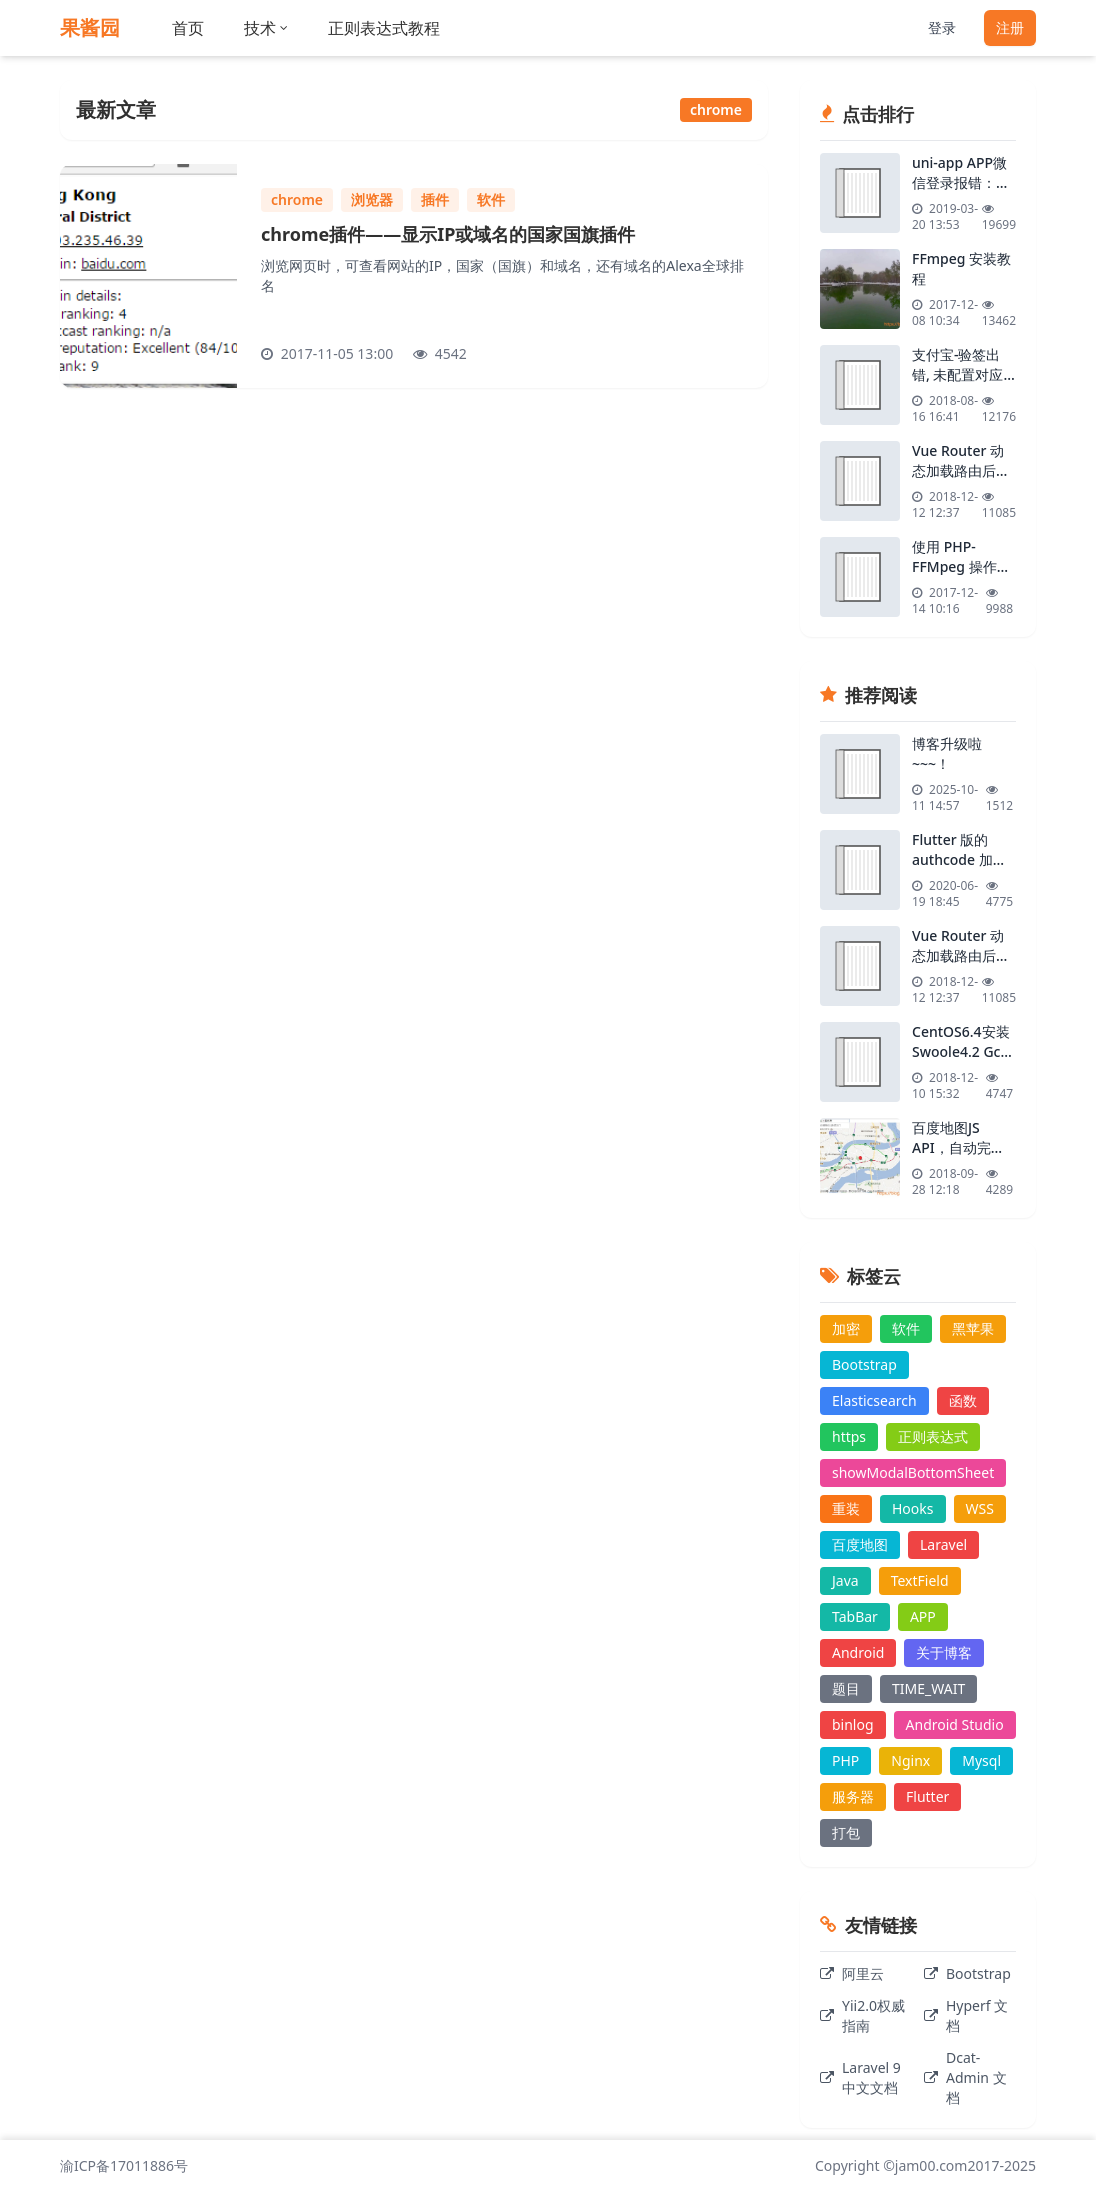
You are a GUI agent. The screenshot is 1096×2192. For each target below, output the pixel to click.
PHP (845, 1760)
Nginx (910, 1760)
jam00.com (931, 2165)
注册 (1010, 27)
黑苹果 (973, 1328)
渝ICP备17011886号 (124, 2165)
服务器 (853, 1796)
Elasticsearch (874, 1400)
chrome (297, 199)
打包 (846, 1832)
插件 (435, 199)
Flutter (927, 1796)
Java (845, 1580)
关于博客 (944, 1652)
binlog (853, 1724)
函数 (963, 1400)
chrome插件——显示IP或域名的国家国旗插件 (448, 234)
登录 (942, 27)
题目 (846, 1688)
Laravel (943, 1544)
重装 (846, 1508)
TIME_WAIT (928, 1688)
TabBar (855, 1616)
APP (923, 1616)
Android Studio (955, 1724)
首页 (188, 28)
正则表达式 (933, 1436)
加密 (846, 1328)
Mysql (981, 1760)
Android (858, 1652)
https (849, 1436)
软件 (491, 199)
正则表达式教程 (384, 28)
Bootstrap (864, 1364)
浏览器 (372, 199)
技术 (266, 28)
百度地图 (860, 1544)
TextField (920, 1580)
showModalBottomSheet (913, 1472)
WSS (980, 1508)
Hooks (913, 1508)
